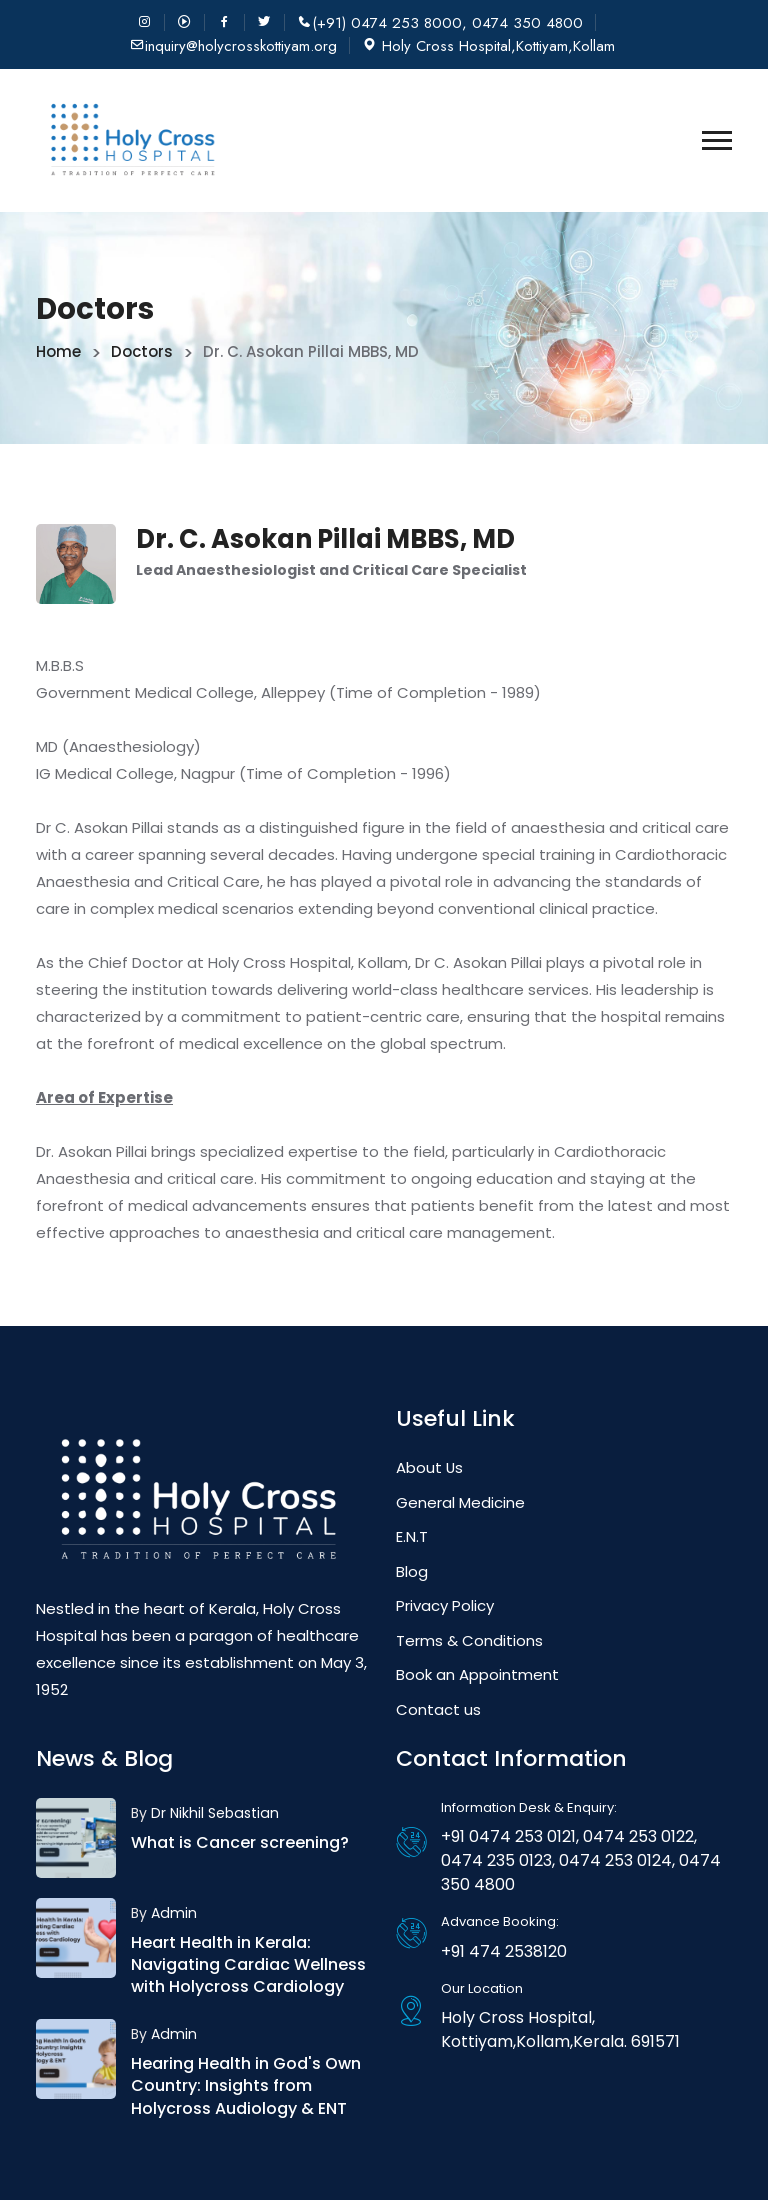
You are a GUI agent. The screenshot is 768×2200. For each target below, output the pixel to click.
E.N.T (412, 1536)
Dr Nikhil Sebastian (214, 1813)
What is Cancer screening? (240, 1842)
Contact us (438, 1709)
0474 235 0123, (498, 1860)
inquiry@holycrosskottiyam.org (241, 46)
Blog (412, 1571)
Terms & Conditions (469, 1640)
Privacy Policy (445, 1605)
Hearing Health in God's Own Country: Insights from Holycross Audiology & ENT (246, 2086)
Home (58, 351)
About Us (430, 1467)
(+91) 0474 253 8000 (387, 23)
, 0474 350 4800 (522, 23)
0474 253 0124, (615, 1860)
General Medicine (460, 1502)
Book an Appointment (477, 1674)
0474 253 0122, (638, 1836)
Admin (173, 1913)
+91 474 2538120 (504, 1951)
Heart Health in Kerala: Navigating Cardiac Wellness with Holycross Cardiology (248, 1965)
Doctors (142, 351)
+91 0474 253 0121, (510, 1836)
